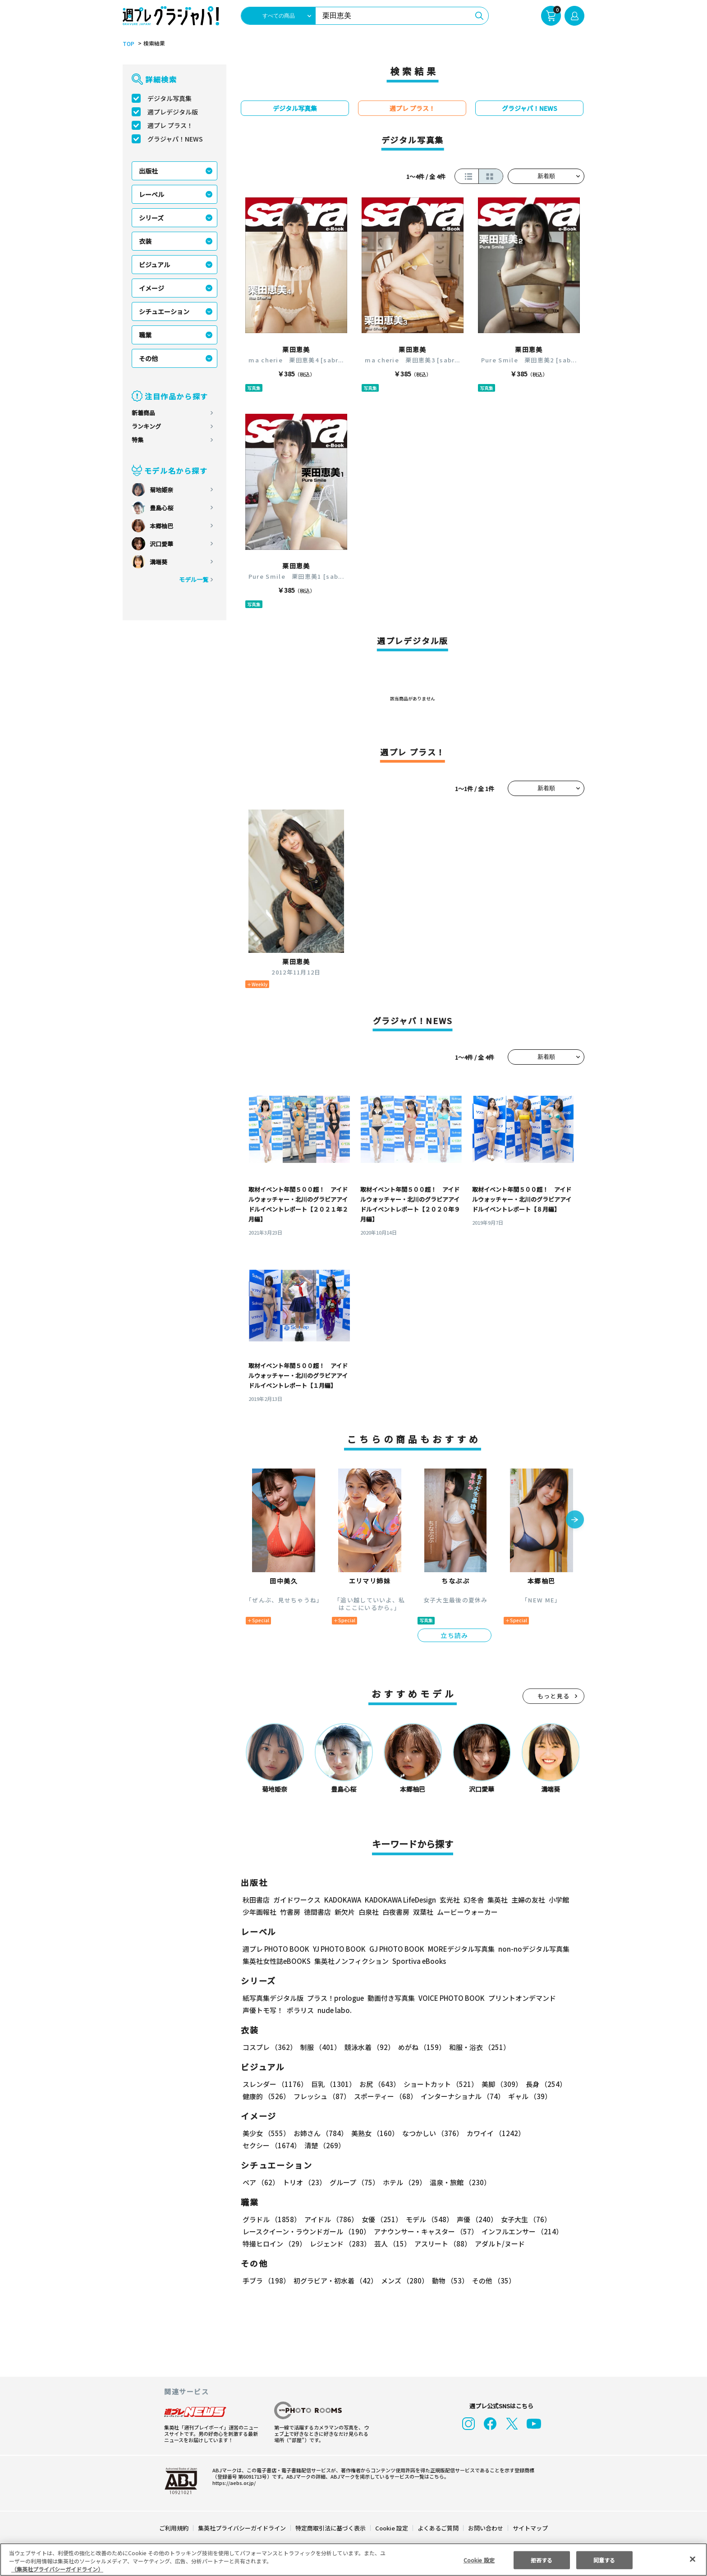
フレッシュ (321, 2096)
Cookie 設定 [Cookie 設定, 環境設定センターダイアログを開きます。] (479, 2559)
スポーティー (384, 2096)
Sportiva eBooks (416, 1961)
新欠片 (345, 1912)
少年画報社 (259, 1912)
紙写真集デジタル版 (273, 1998)
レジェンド (339, 2243)
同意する (604, 2559)
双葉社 (423, 1912)
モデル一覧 (193, 579)
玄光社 (448, 1899)
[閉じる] (692, 2559)
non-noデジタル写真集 (527, 1949)
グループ (353, 2182)
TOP (128, 43)
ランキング (146, 426)
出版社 (148, 170)
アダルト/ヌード (498, 2243)
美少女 (266, 2133)
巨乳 (332, 2084)
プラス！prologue (335, 1998)
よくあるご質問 (437, 2528)
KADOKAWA (342, 1899)
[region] (353, 2559)
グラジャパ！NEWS (174, 138)
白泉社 (368, 1912)
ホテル (402, 2182)
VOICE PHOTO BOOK (449, 1998)
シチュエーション (164, 311)
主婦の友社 (527, 1899)
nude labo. (334, 2010)
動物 (448, 2280)
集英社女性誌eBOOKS (276, 1961)
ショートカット (437, 2084)
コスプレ (269, 2047)
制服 (319, 2047)
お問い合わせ (485, 2528)
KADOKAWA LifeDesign (399, 1899)
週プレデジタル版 (172, 111)
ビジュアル (154, 264)
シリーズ (151, 217)
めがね (419, 2047)
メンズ (403, 2280)
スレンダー (275, 2084)
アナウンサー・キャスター (425, 2231)
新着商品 (143, 412)
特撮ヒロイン (274, 2243)
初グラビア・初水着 (334, 2280)
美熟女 (373, 2133)
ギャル (527, 2096)
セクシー (553, 2133)
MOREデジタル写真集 (456, 1949)
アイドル (330, 2219)
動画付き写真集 (389, 1998)
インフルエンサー (521, 2231)
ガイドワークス (297, 1899)
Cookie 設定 (392, 2528)
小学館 (558, 1899)
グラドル (271, 2219)
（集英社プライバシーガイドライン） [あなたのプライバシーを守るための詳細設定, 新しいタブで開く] (57, 2569)
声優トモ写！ (263, 2010)
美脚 (498, 2084)
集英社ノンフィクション (350, 1961)
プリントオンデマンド (518, 1998)
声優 (473, 2219)
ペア (261, 2182)
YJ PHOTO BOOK (337, 1949)
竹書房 (290, 1912)
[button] (575, 1520)
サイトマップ (529, 2528)
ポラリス (300, 2010)
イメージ (151, 288)
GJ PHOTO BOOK (392, 1949)
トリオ (303, 2182)
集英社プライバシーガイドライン (242, 2528)
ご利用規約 (174, 2528)
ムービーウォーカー (467, 1912)
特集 (137, 439)
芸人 (391, 2243)
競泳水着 (368, 2047)
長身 (541, 2084)
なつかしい (430, 2133)
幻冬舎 (472, 1899)
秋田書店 (256, 1899)
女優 (379, 2219)
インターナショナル (461, 2096)
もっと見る (553, 1696)
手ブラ (266, 2280)
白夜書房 (395, 1912)
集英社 (496, 1899)
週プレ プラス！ (170, 125)
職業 (145, 334)
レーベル (151, 194)
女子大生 (521, 2219)
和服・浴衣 (476, 2047)
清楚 (262, 2145)
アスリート (441, 2243)
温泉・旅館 (458, 2182)
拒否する (541, 2559)
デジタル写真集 (169, 98)
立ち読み (454, 1635)
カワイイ (492, 2133)
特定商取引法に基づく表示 (331, 2528)
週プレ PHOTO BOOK (275, 1949)
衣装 (145, 241)
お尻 (377, 2084)
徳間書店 (317, 1912)
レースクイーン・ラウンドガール (306, 2231)
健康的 (266, 2096)
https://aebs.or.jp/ (232, 2483)
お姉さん (319, 2133)
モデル (427, 2219)
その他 (148, 358)
